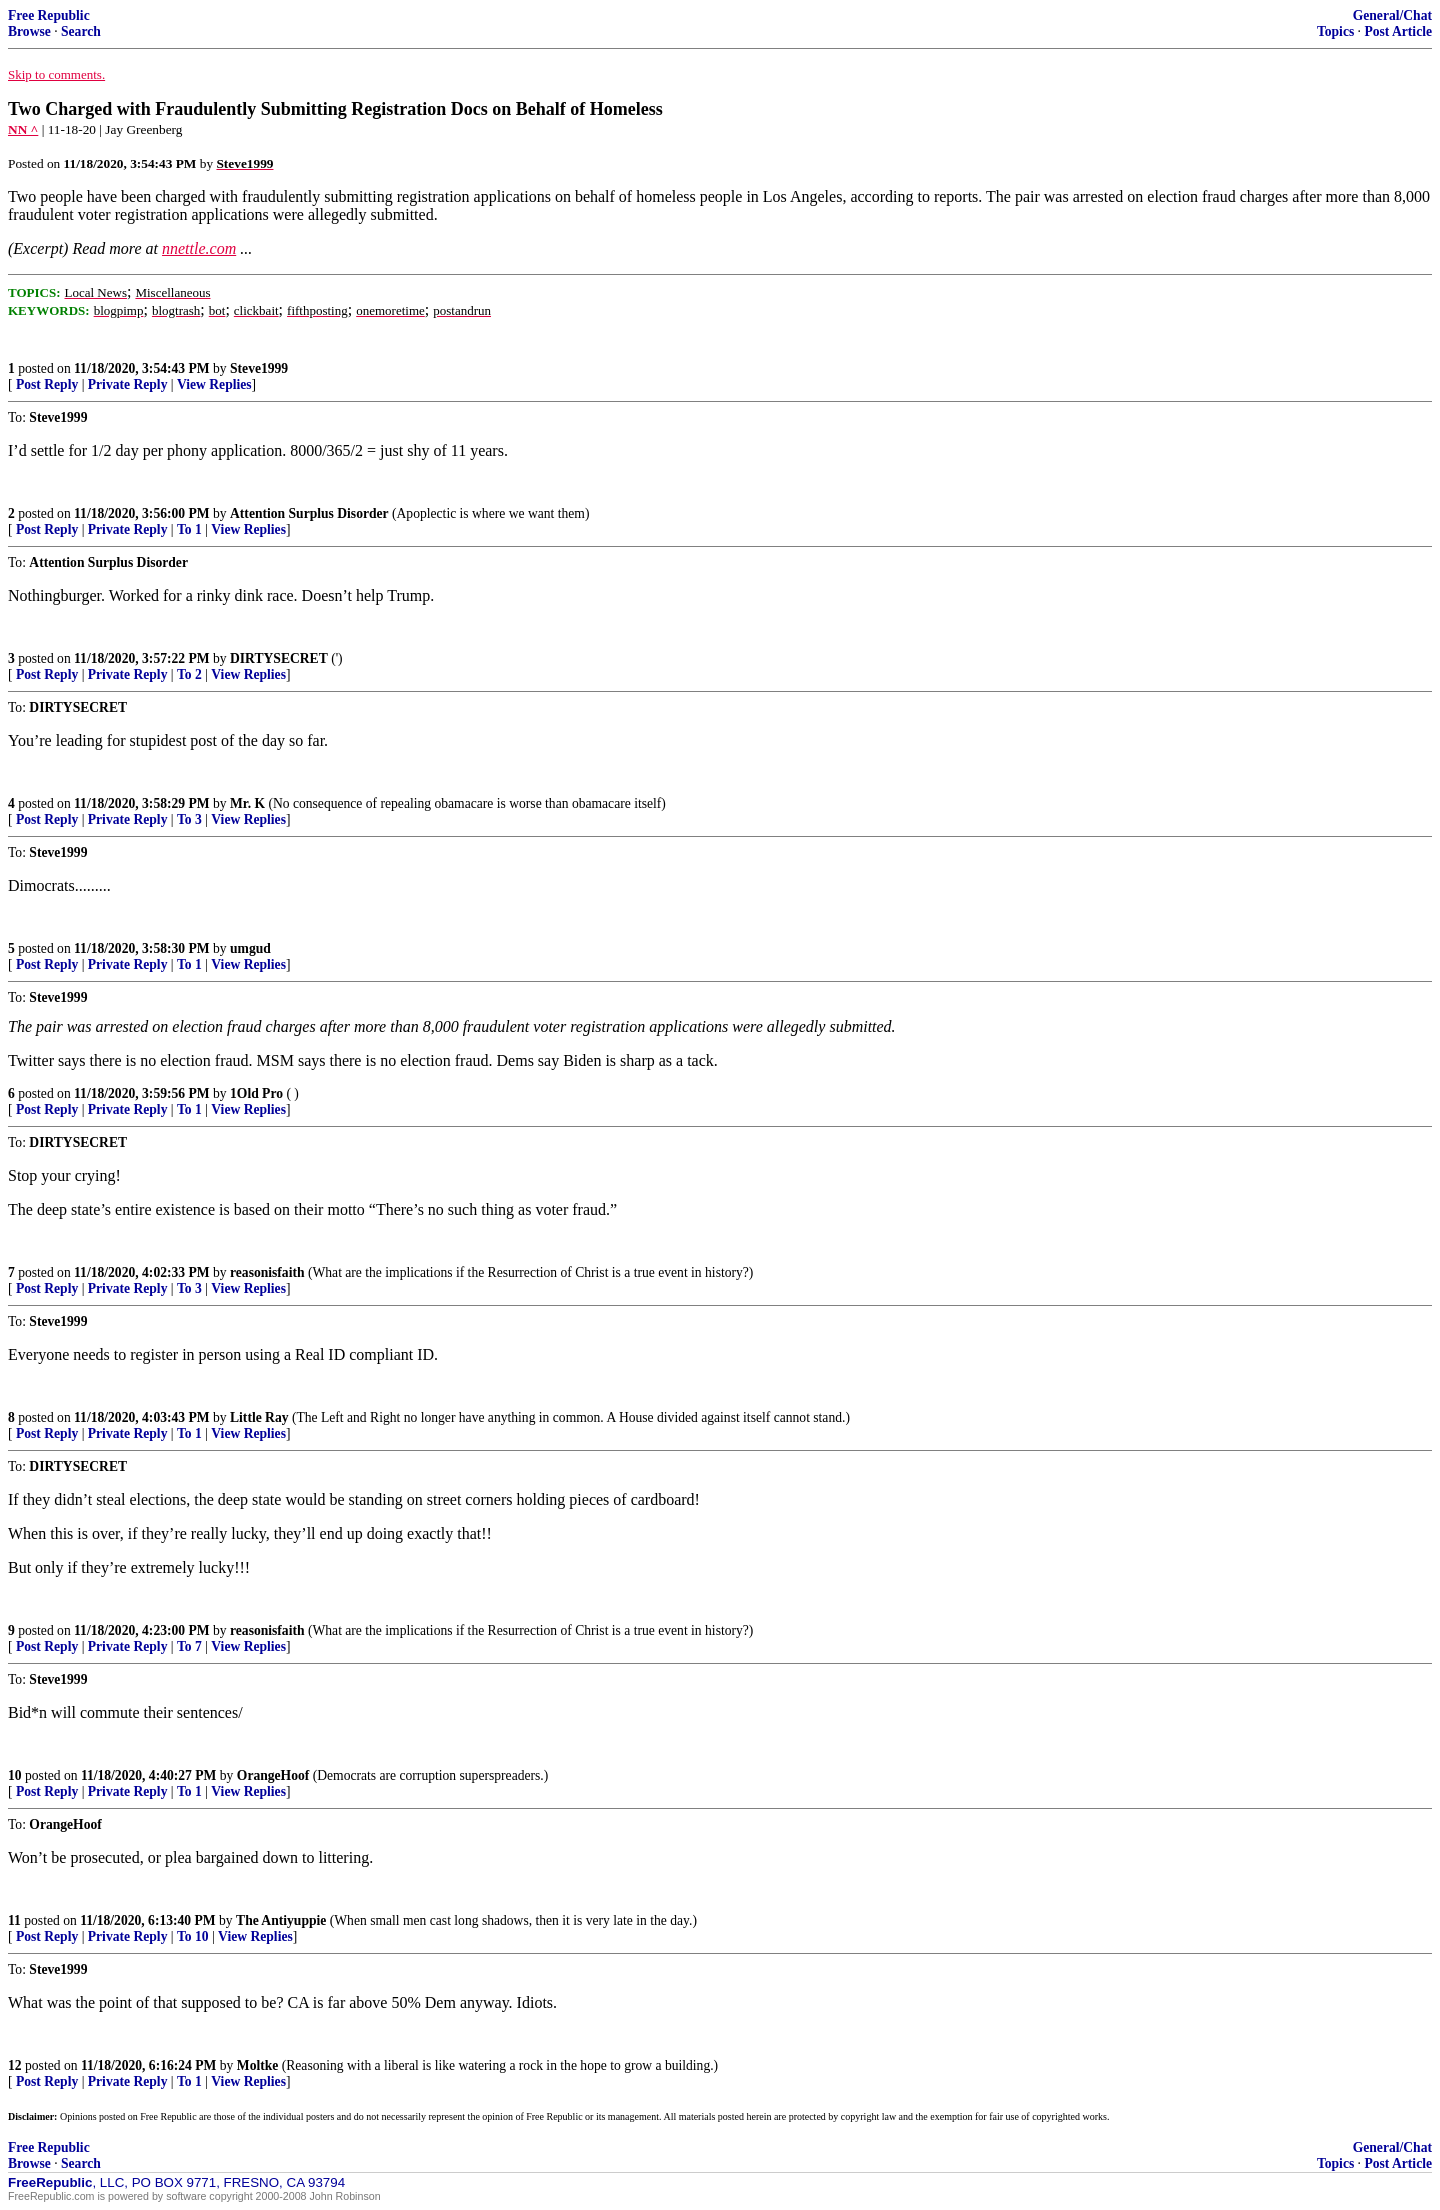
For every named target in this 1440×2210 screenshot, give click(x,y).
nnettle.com (199, 248)
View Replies (214, 384)
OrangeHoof (273, 1775)
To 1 (189, 529)
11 (14, 1920)
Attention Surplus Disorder (309, 513)
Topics (1335, 31)
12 (15, 2065)
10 (15, 1775)
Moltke (258, 2065)
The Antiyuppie (281, 1920)
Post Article (1398, 31)
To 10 (193, 1936)
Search (81, 31)
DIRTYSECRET (279, 658)
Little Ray (259, 1417)
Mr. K (247, 803)
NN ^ (23, 129)
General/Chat (1392, 15)
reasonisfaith (267, 1272)
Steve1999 (259, 368)
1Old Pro (256, 1093)
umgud (250, 948)
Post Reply (47, 384)
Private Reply (128, 384)
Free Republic (49, 15)
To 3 (189, 819)
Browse (29, 31)
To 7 (189, 1646)
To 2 (189, 674)
